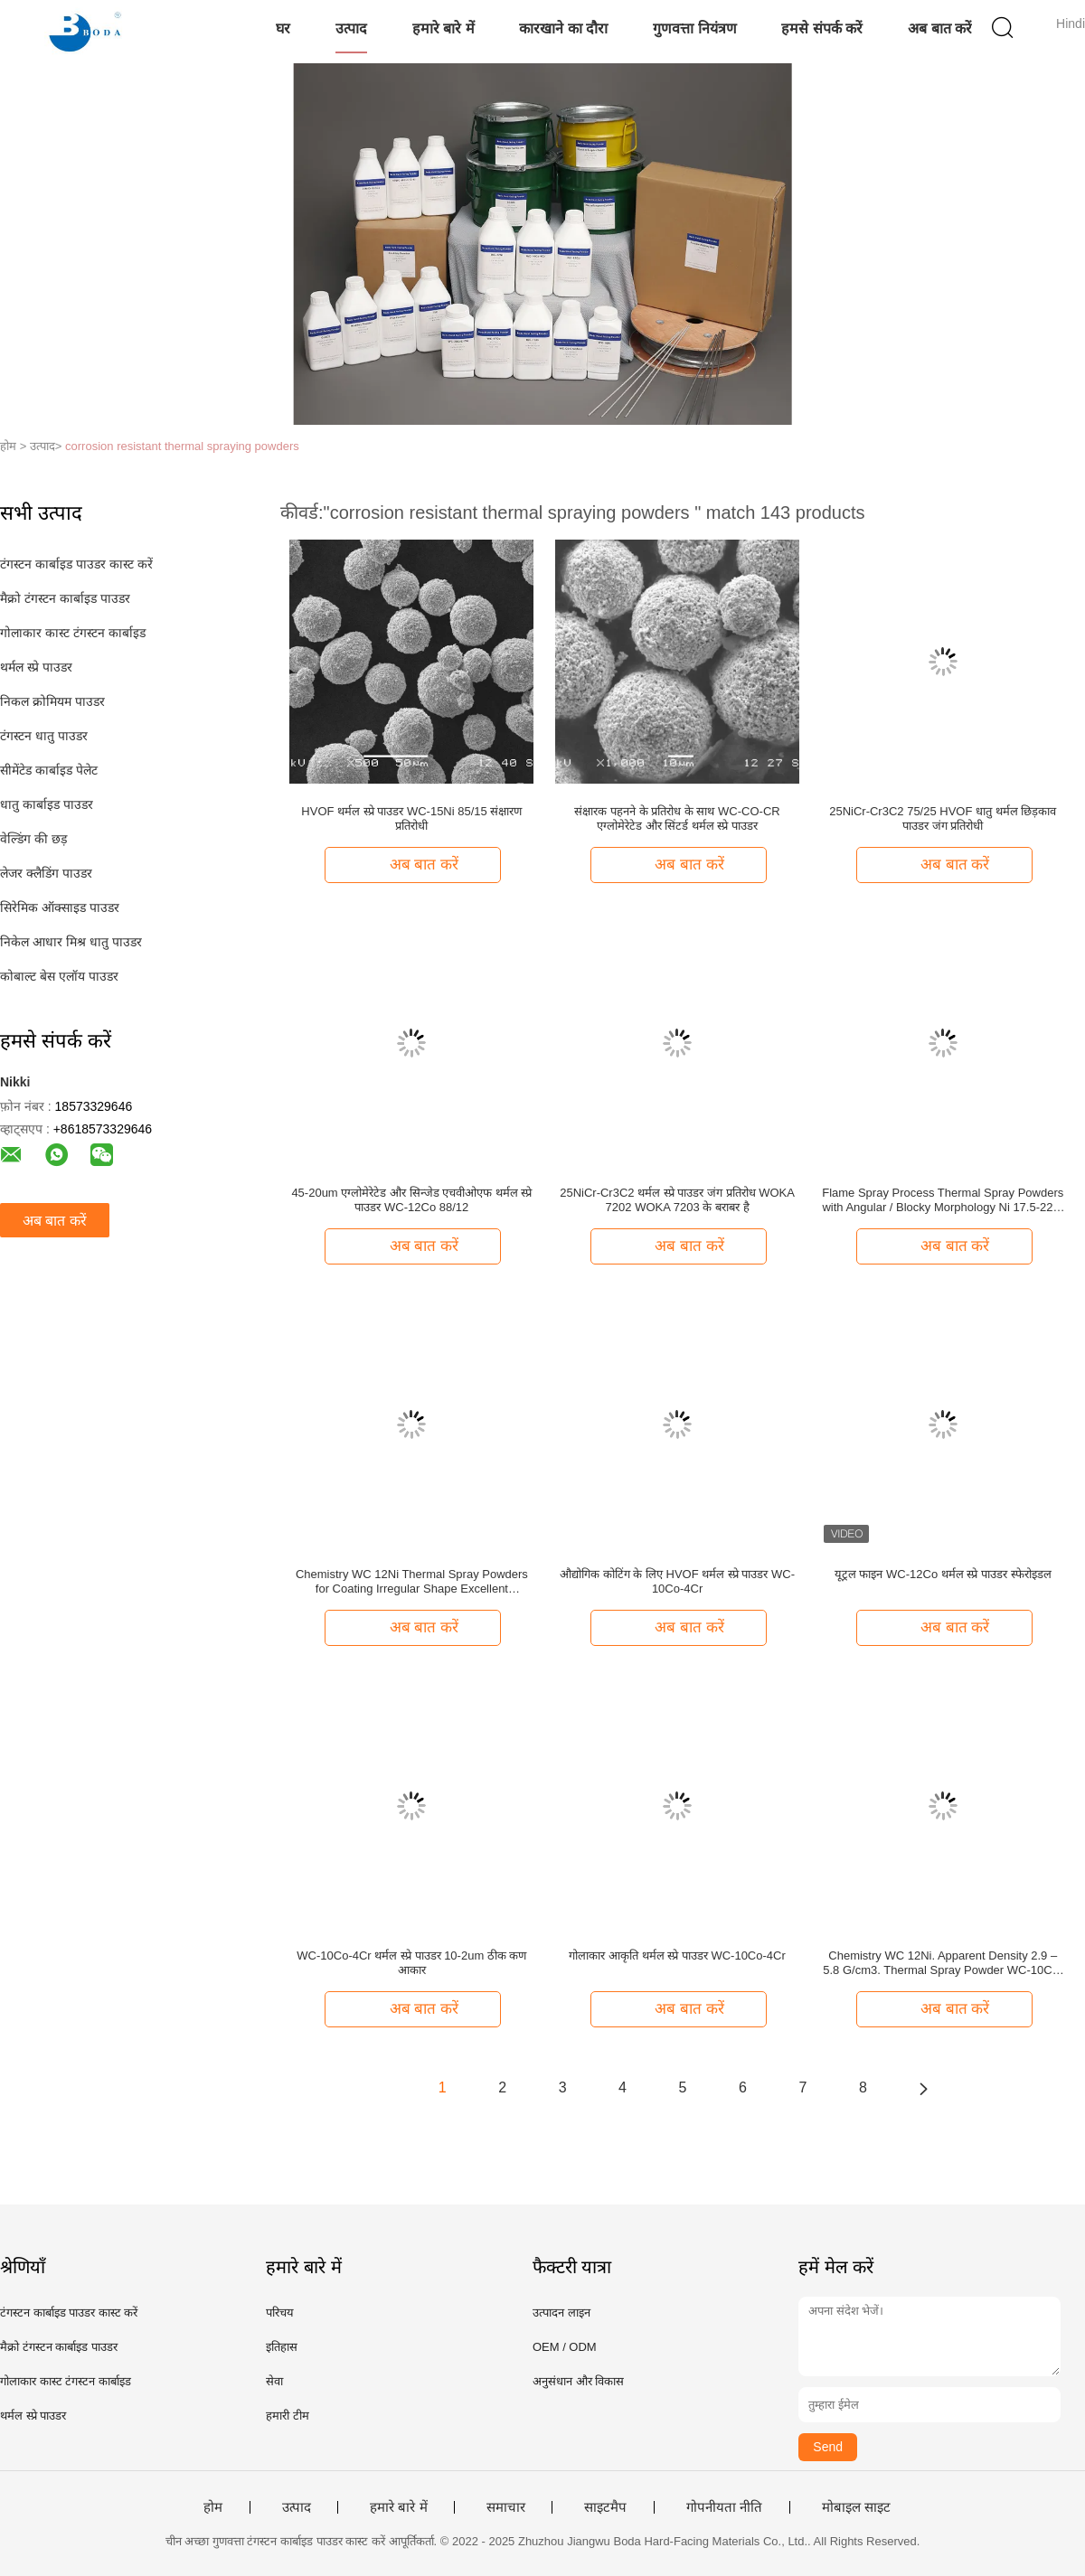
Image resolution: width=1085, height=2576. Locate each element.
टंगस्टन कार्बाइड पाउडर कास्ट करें (76, 564)
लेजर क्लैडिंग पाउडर (46, 873)
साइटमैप (605, 2507)
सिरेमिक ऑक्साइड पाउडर (59, 907)
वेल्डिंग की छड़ (33, 839)
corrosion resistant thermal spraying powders (182, 446)
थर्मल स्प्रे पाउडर (36, 667)
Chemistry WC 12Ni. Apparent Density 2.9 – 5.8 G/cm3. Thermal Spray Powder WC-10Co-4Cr (942, 1963)
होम (212, 2507)
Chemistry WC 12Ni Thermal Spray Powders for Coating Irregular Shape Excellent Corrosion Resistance (412, 1581)
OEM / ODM (565, 2347)
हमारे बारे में (443, 28)
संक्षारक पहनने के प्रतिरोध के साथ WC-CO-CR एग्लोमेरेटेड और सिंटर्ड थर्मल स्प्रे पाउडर (676, 818)
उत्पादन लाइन (561, 2312)
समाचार (505, 2507)
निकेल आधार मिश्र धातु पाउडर (71, 942)
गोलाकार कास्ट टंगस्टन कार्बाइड (73, 632)
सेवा (274, 2381)
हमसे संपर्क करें (822, 28)
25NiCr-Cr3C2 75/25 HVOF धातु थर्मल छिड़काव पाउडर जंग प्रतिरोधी (942, 818)
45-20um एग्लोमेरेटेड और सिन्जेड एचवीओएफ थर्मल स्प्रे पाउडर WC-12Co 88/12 (411, 1200)
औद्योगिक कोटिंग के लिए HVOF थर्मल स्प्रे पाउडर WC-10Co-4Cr (677, 1581)
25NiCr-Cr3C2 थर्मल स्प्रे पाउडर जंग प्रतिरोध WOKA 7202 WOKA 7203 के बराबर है (677, 1200)
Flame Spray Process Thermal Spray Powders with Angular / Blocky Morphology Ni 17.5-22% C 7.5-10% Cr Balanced (942, 1200)
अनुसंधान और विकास (578, 2381)
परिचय (280, 2312)
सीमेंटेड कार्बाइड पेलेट (49, 770)
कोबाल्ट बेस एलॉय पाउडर (59, 976)
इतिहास (281, 2347)
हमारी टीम (287, 2415)
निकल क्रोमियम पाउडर (52, 701)
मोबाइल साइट (856, 2507)
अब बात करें (940, 28)
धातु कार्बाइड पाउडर (46, 804)
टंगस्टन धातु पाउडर (44, 736)
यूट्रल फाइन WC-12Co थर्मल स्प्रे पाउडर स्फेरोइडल (943, 1574)
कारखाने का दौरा (563, 28)
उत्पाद (351, 28)
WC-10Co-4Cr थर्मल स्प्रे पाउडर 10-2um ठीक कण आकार (411, 1963)
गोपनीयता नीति (724, 2507)
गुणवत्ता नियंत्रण (694, 28)
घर (283, 28)
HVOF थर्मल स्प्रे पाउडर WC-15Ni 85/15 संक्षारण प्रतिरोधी (411, 818)
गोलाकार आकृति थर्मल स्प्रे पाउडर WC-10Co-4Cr (677, 1955)
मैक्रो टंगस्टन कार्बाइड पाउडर (65, 598)
